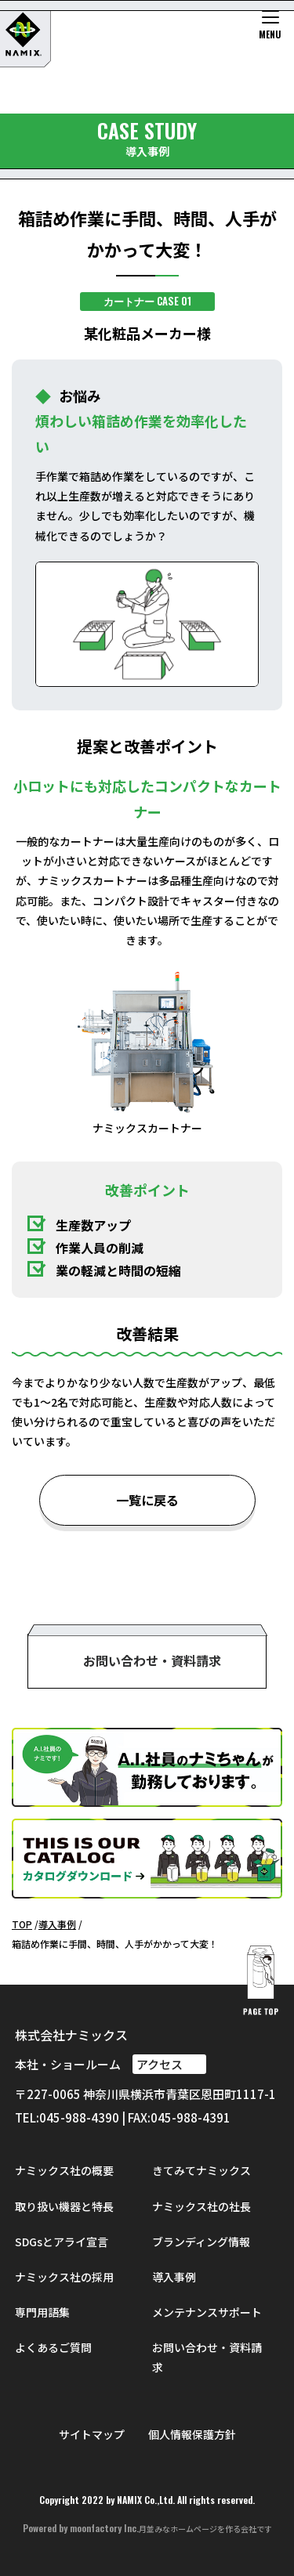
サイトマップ (92, 2434)
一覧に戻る (147, 1499)
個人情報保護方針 (192, 2434)
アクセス (169, 2064)
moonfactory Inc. (104, 2527)
